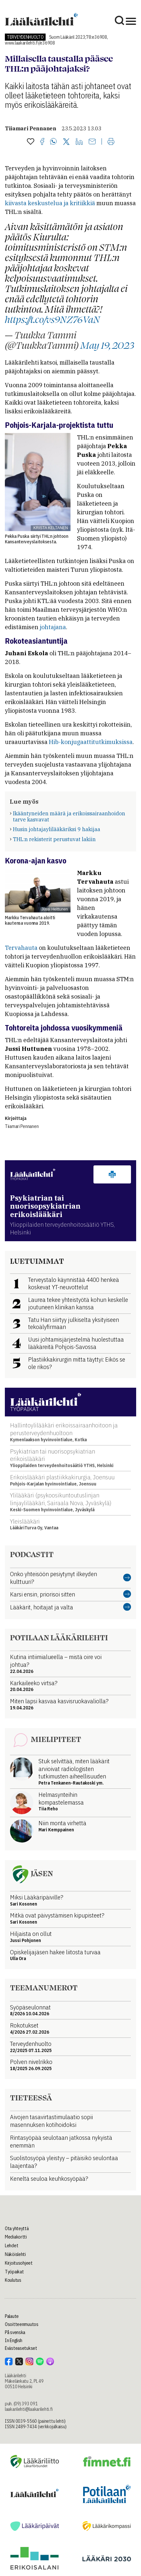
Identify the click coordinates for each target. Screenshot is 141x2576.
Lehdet (11, 2246)
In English (13, 2340)
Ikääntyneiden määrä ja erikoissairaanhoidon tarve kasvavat (69, 816)
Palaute (12, 2316)
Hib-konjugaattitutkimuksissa (91, 742)
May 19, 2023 (107, 345)
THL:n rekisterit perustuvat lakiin (54, 839)
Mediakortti (16, 2237)
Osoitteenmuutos (21, 2324)
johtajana (53, 627)
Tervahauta (21, 947)
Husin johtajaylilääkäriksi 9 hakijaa (56, 829)
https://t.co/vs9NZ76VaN (52, 319)
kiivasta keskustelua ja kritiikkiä (50, 203)
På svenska (15, 2332)
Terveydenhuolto (25, 37)
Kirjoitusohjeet (19, 2263)
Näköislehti (15, 2254)
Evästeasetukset (21, 2348)
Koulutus (13, 2280)
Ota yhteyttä (17, 2228)
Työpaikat (14, 2272)
